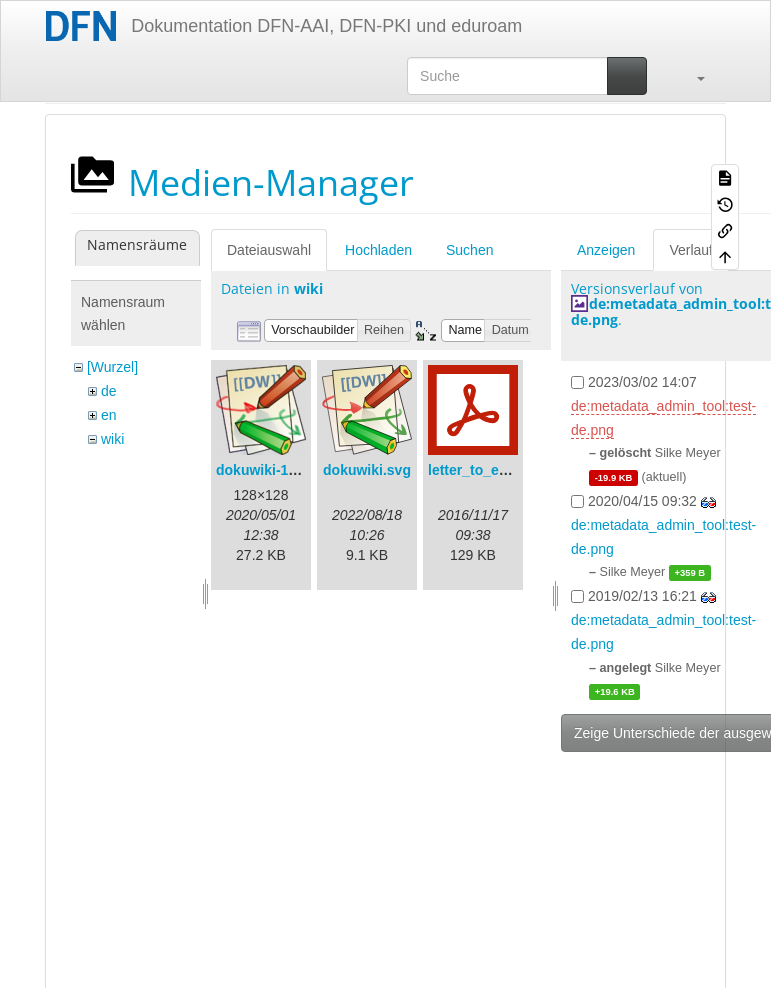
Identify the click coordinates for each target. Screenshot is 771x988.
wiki (112, 439)
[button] (691, 76)
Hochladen (378, 250)
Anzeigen (606, 250)
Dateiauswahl (269, 250)
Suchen (469, 250)
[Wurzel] (112, 367)
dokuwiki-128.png (274, 470)
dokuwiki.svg (367, 470)
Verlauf (691, 250)
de (109, 391)
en (109, 415)
